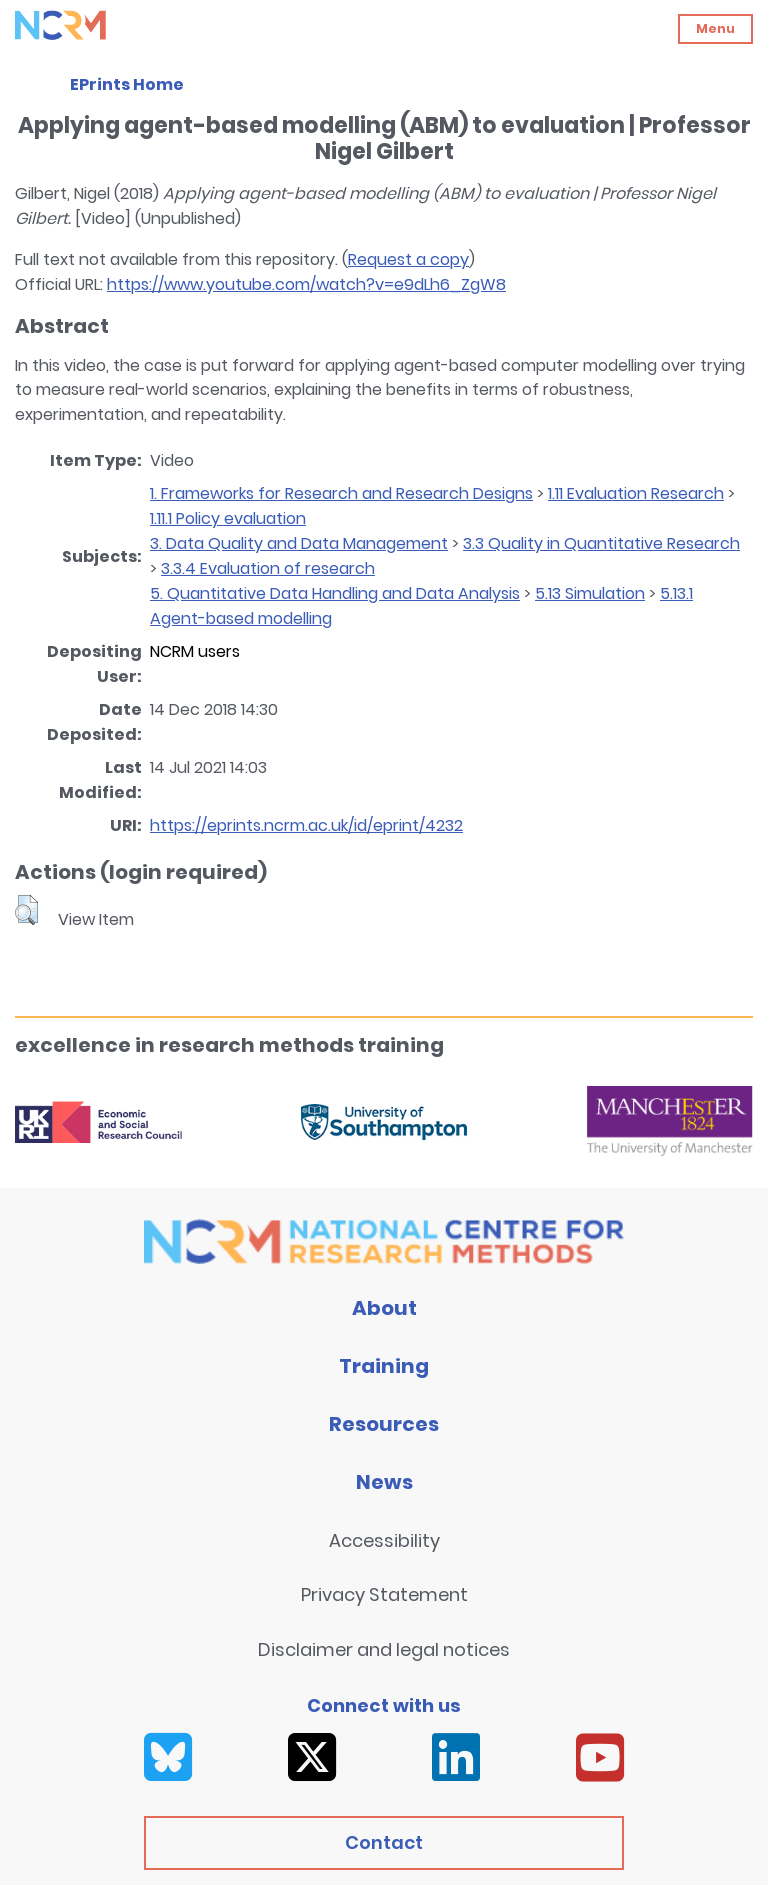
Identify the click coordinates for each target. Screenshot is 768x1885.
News (384, 1482)
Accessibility (384, 1540)
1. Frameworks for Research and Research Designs (341, 493)
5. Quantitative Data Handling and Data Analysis (335, 593)
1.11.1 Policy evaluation (228, 518)
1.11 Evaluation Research (636, 493)
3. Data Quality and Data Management (299, 543)
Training (384, 1366)
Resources (384, 1424)
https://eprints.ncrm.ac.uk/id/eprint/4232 (306, 825)
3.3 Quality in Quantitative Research (601, 543)
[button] (26, 910)
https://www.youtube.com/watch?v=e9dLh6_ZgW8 (306, 284)
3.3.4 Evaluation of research (268, 568)
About (384, 1308)
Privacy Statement (384, 1594)
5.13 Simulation (590, 593)
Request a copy (408, 259)
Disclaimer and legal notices (384, 1649)
